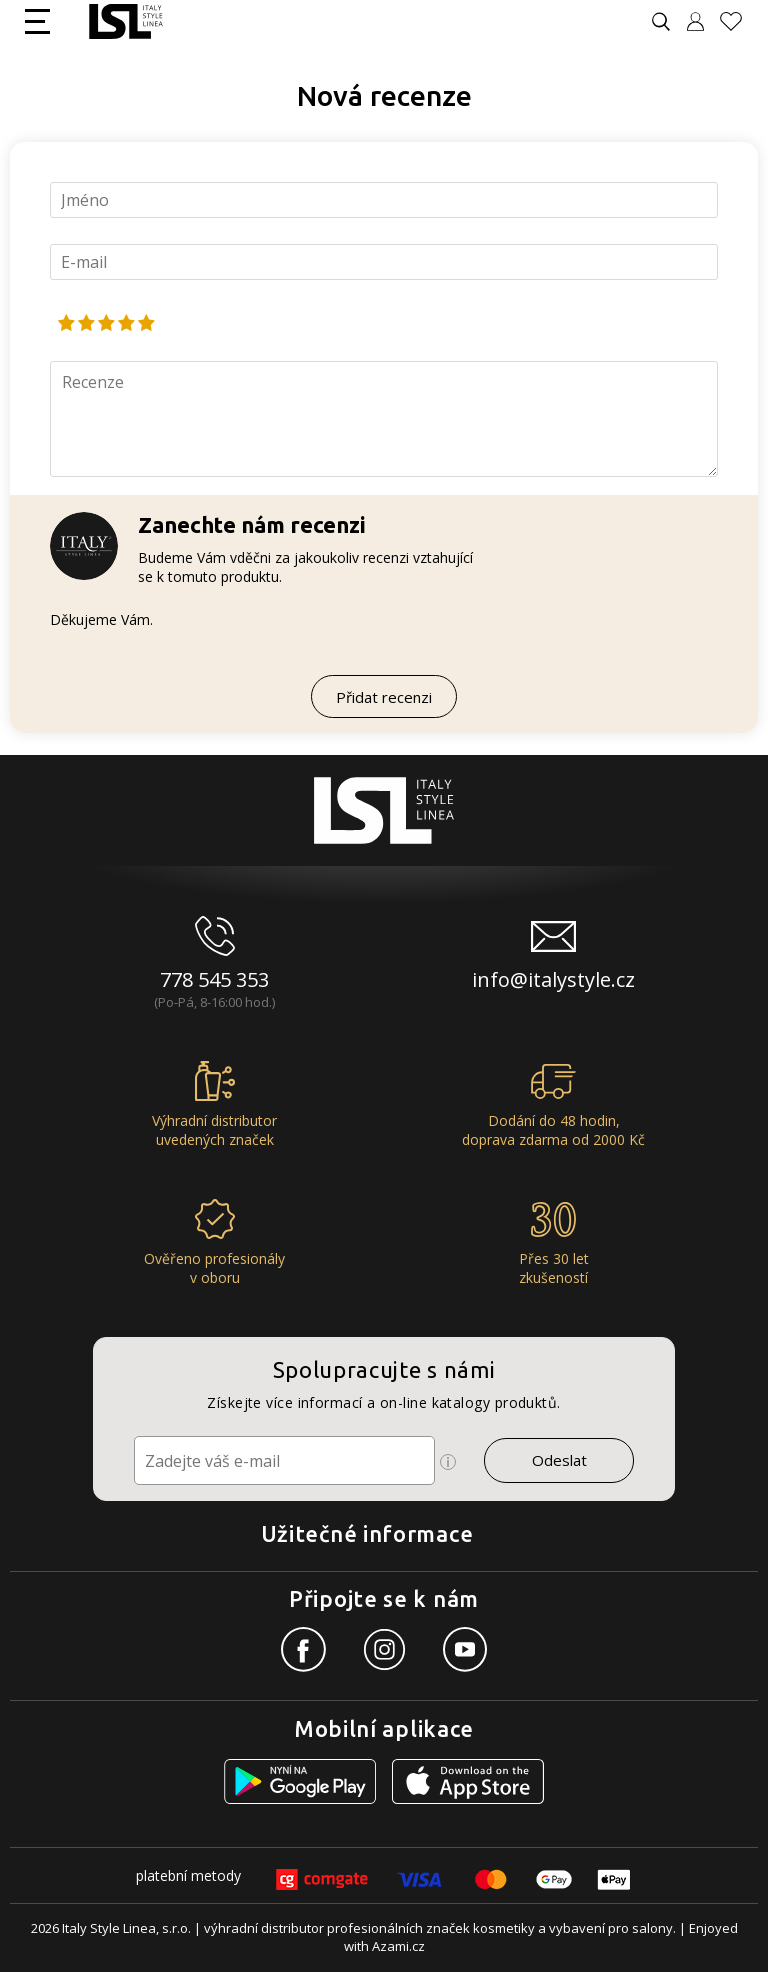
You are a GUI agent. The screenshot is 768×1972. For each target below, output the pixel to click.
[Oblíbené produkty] (739, 21)
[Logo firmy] (125, 21)
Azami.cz (398, 1946)
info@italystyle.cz (553, 979)
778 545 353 (214, 979)
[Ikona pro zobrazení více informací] (448, 1462)
